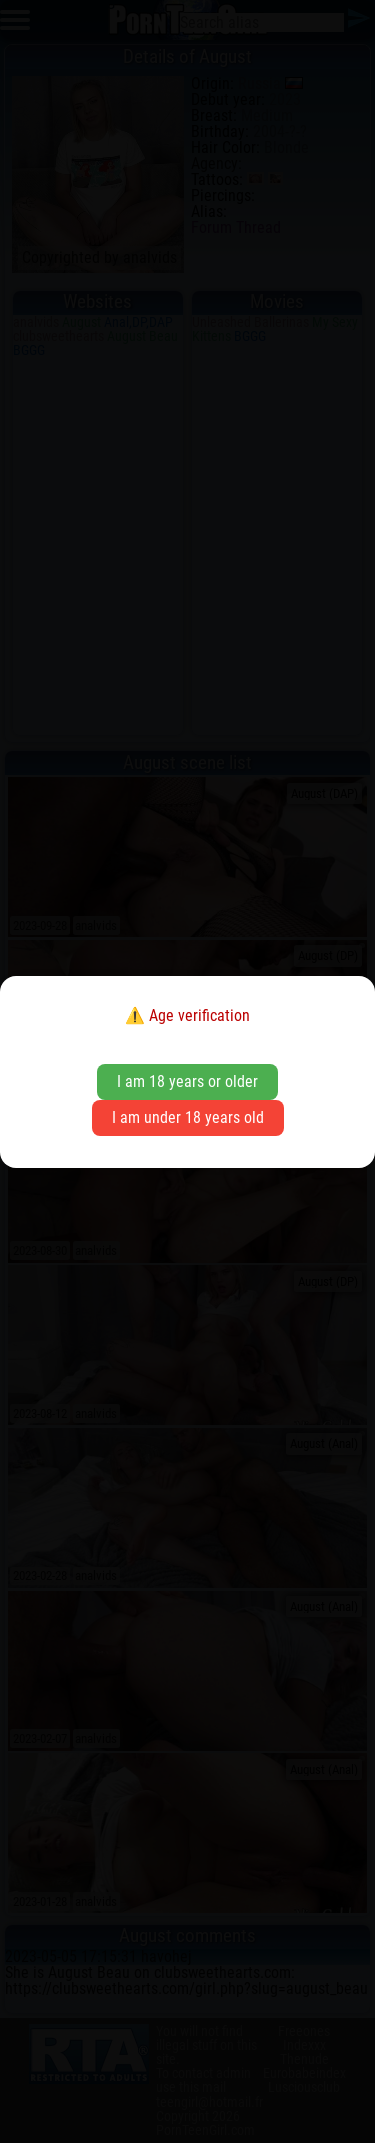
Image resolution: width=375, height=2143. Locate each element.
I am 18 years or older (187, 1081)
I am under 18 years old (188, 1117)
